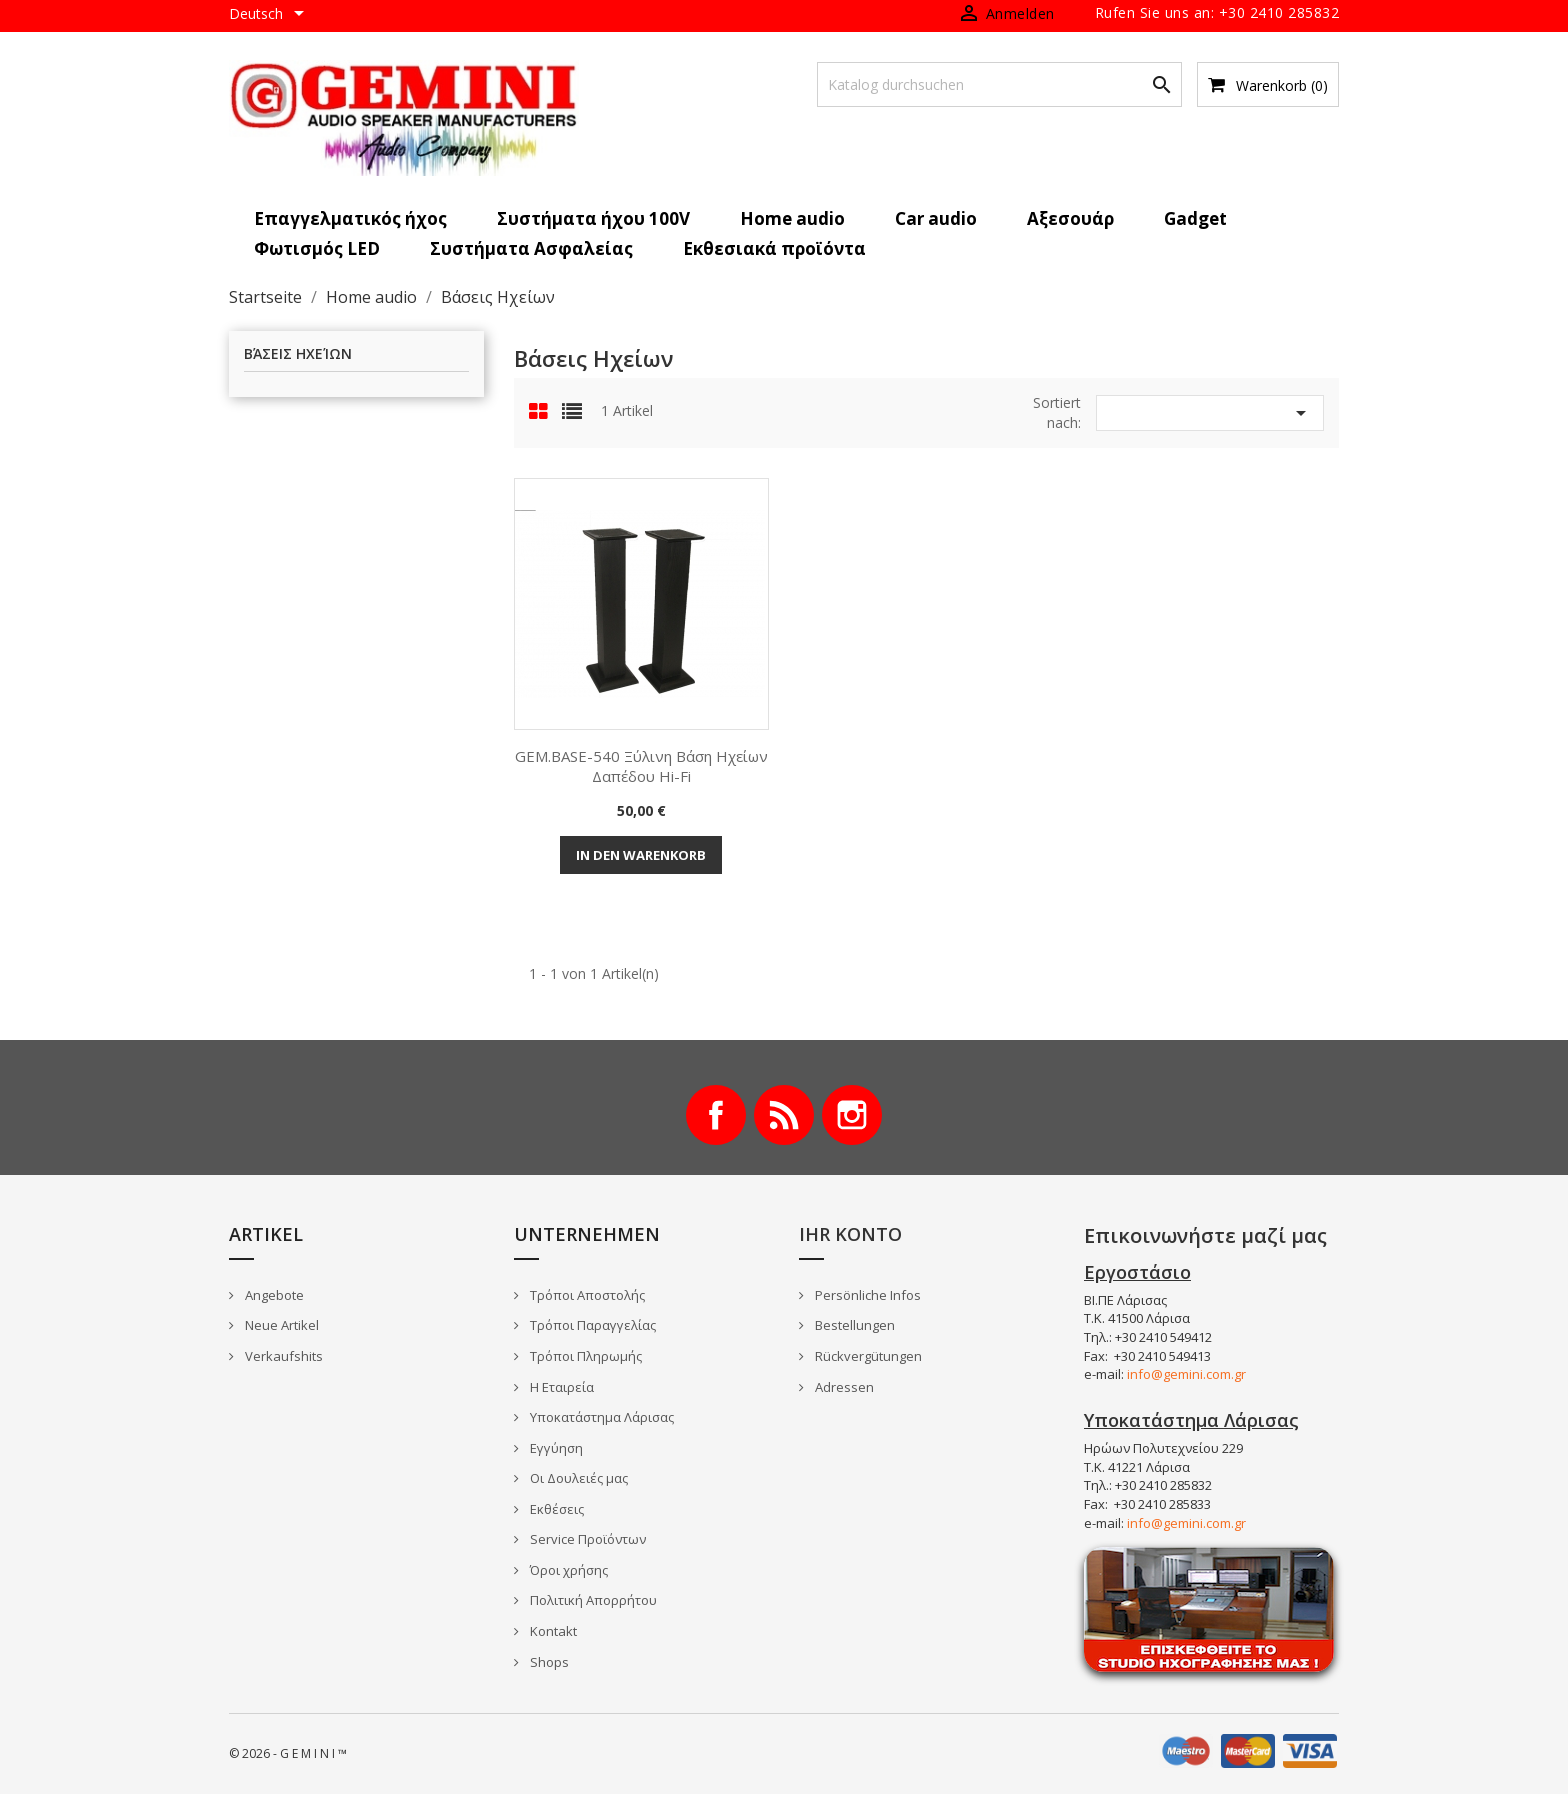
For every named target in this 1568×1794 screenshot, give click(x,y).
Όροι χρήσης (567, 1570)
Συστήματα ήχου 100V (593, 218)
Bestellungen (853, 1325)
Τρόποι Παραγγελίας (591, 1325)
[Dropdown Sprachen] (270, 15)
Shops (548, 1662)
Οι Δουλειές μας (577, 1478)
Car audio (936, 218)
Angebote (273, 1295)
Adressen (843, 1387)
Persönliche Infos (866, 1295)
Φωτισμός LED (317, 248)
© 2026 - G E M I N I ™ (288, 1753)
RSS (784, 1115)
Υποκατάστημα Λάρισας (600, 1417)
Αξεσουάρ (1070, 218)
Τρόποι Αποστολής (586, 1295)
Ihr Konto (850, 1234)
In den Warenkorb (641, 855)
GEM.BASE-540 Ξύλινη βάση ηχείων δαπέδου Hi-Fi (641, 766)
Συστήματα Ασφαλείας (531, 248)
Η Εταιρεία (560, 1387)
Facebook (716, 1115)
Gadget (1195, 218)
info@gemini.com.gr (1186, 1374)
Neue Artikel (280, 1325)
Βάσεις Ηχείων (298, 354)
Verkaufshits (282, 1356)
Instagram (852, 1115)
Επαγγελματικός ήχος (350, 218)
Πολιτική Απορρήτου (592, 1600)
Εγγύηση (555, 1448)
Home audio (792, 218)
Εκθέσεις (555, 1509)
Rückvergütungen (867, 1356)
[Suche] (999, 84)
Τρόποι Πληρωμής (584, 1356)
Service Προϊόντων (586, 1539)
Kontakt (552, 1631)
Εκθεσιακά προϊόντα (774, 248)
